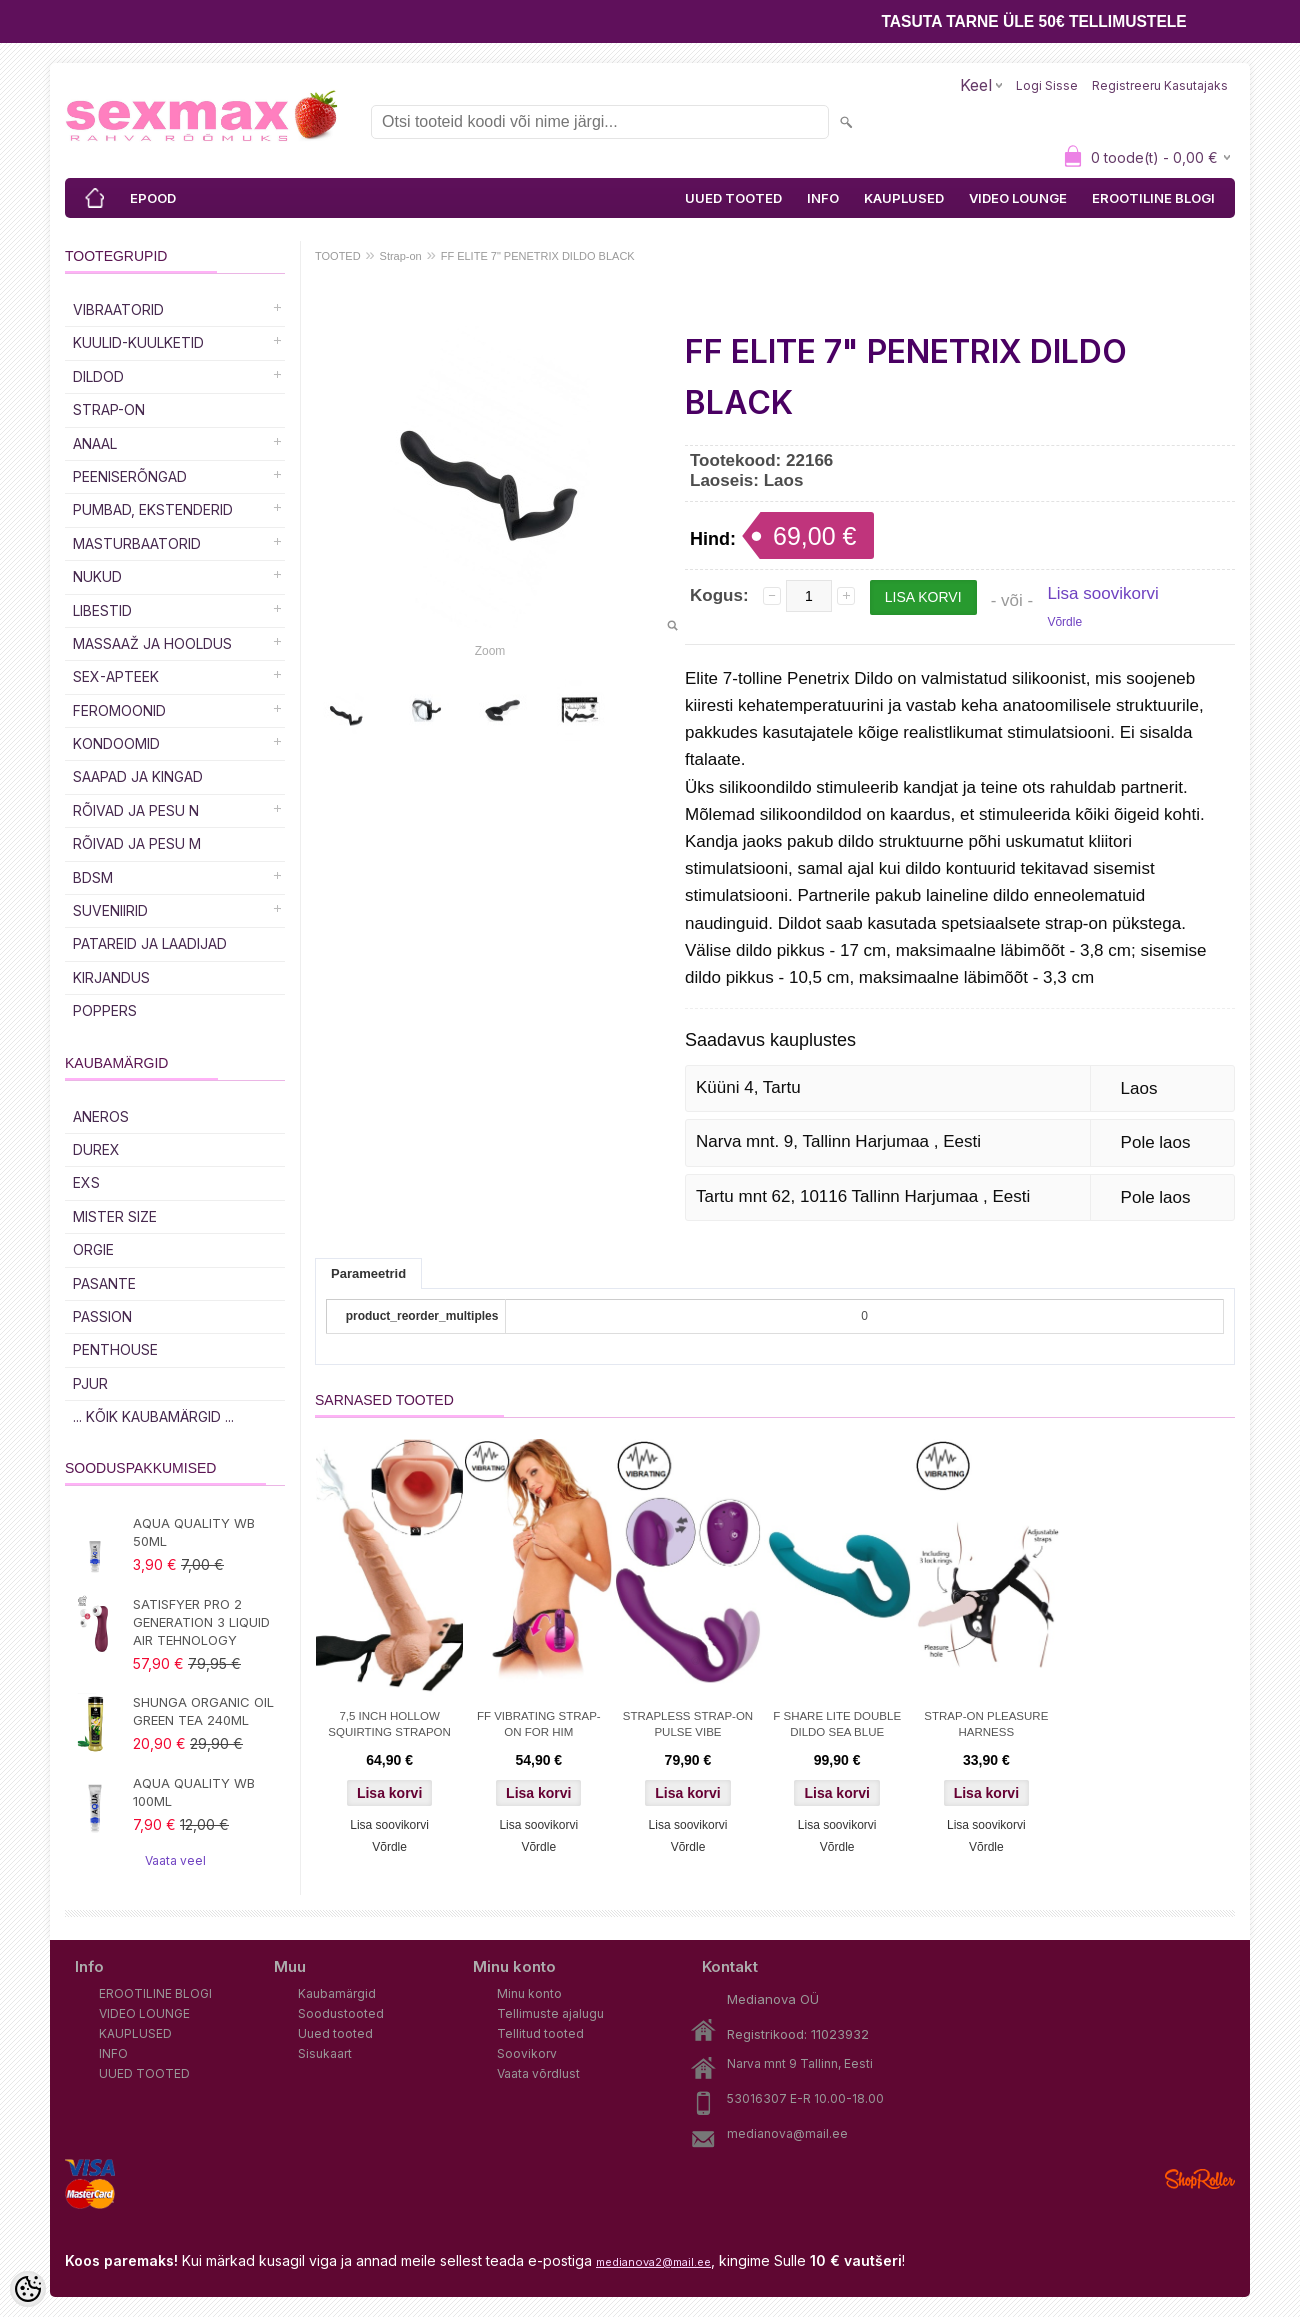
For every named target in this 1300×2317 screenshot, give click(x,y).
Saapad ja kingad (138, 776)
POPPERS (105, 1010)
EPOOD (153, 198)
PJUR (90, 1383)
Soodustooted (341, 2013)
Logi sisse (1047, 85)
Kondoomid (116, 743)
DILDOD (98, 376)
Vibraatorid (118, 309)
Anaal (95, 443)
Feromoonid (119, 710)
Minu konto (529, 1993)
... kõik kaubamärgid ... (153, 1416)
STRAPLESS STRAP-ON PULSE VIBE (688, 1724)
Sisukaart (325, 2053)
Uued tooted (335, 2033)
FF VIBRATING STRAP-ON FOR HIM (539, 1724)
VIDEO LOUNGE (1018, 198)
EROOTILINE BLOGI (1153, 198)
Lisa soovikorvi (1103, 593)
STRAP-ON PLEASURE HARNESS (986, 1724)
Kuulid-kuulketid (138, 342)
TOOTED (338, 256)
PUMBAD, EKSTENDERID (153, 509)
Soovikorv (527, 2053)
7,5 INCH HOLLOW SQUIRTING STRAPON (389, 1724)
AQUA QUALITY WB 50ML (194, 1532)
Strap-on (109, 409)
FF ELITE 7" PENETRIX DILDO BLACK (538, 256)
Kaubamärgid (337, 1993)
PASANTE (104, 1283)
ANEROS (101, 1116)
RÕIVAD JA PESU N (136, 810)
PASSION (102, 1316)
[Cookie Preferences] (28, 2289)
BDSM (93, 877)
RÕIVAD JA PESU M (137, 843)
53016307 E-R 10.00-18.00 (805, 2098)
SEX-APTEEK (116, 676)
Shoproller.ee (1200, 2179)
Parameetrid (368, 1273)
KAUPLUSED (904, 198)
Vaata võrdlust (538, 2073)
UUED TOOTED (733, 198)
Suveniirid (110, 910)
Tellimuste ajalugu (550, 2013)
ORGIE (93, 1249)
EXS (86, 1182)
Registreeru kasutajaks (1160, 85)
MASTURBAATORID (137, 543)
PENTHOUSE (115, 1349)
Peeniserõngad (130, 476)
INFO (823, 198)
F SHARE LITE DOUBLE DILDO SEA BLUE (837, 1724)
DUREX (96, 1149)
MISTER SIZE (115, 1216)
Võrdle (1064, 622)
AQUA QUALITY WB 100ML (194, 1792)
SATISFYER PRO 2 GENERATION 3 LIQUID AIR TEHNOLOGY (201, 1622)
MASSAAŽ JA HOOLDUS (152, 643)
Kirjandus (111, 977)
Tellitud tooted (540, 2033)
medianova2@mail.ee (653, 2262)
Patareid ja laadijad (150, 943)
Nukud (97, 576)
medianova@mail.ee (787, 2133)
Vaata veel (175, 1860)
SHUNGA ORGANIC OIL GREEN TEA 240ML (203, 1711)
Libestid (102, 610)
